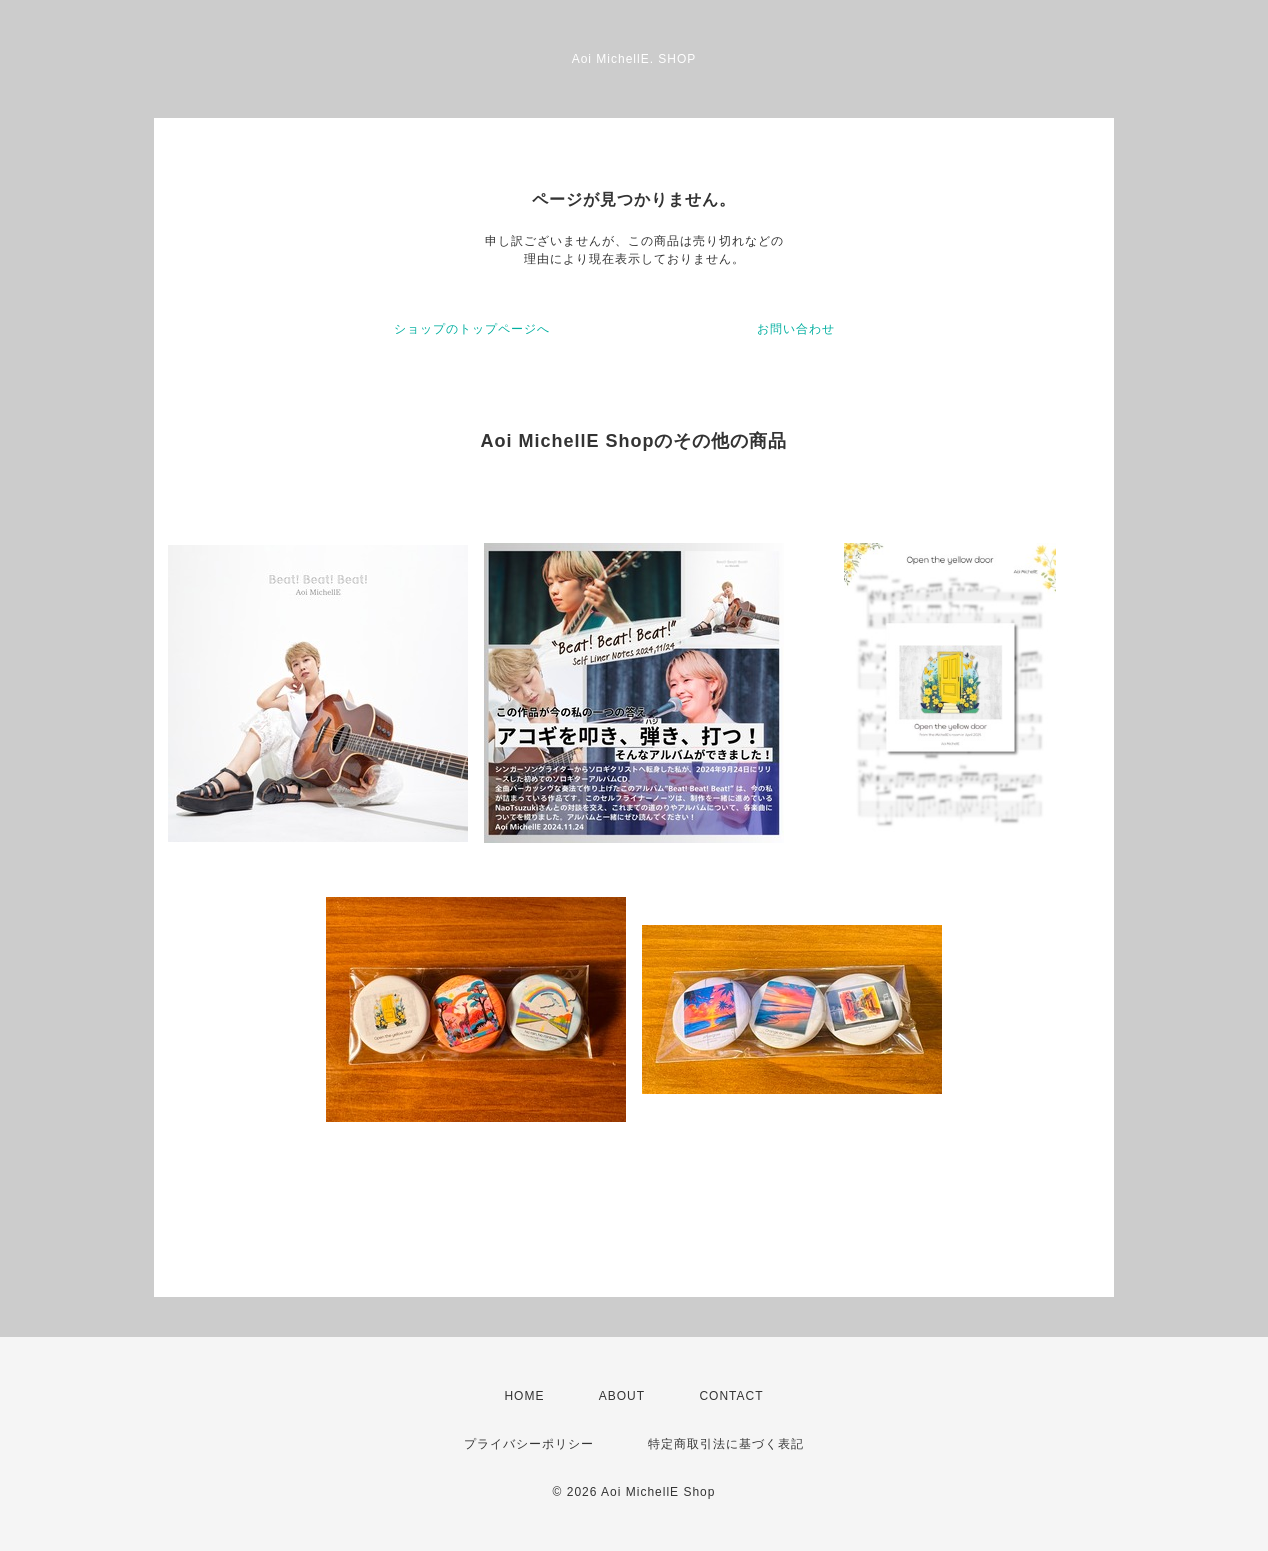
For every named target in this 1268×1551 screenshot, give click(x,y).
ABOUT (622, 1396)
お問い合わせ (796, 329)
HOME (524, 1396)
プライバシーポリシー (529, 1444)
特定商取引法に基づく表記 (726, 1444)
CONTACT (731, 1396)
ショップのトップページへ (472, 329)
